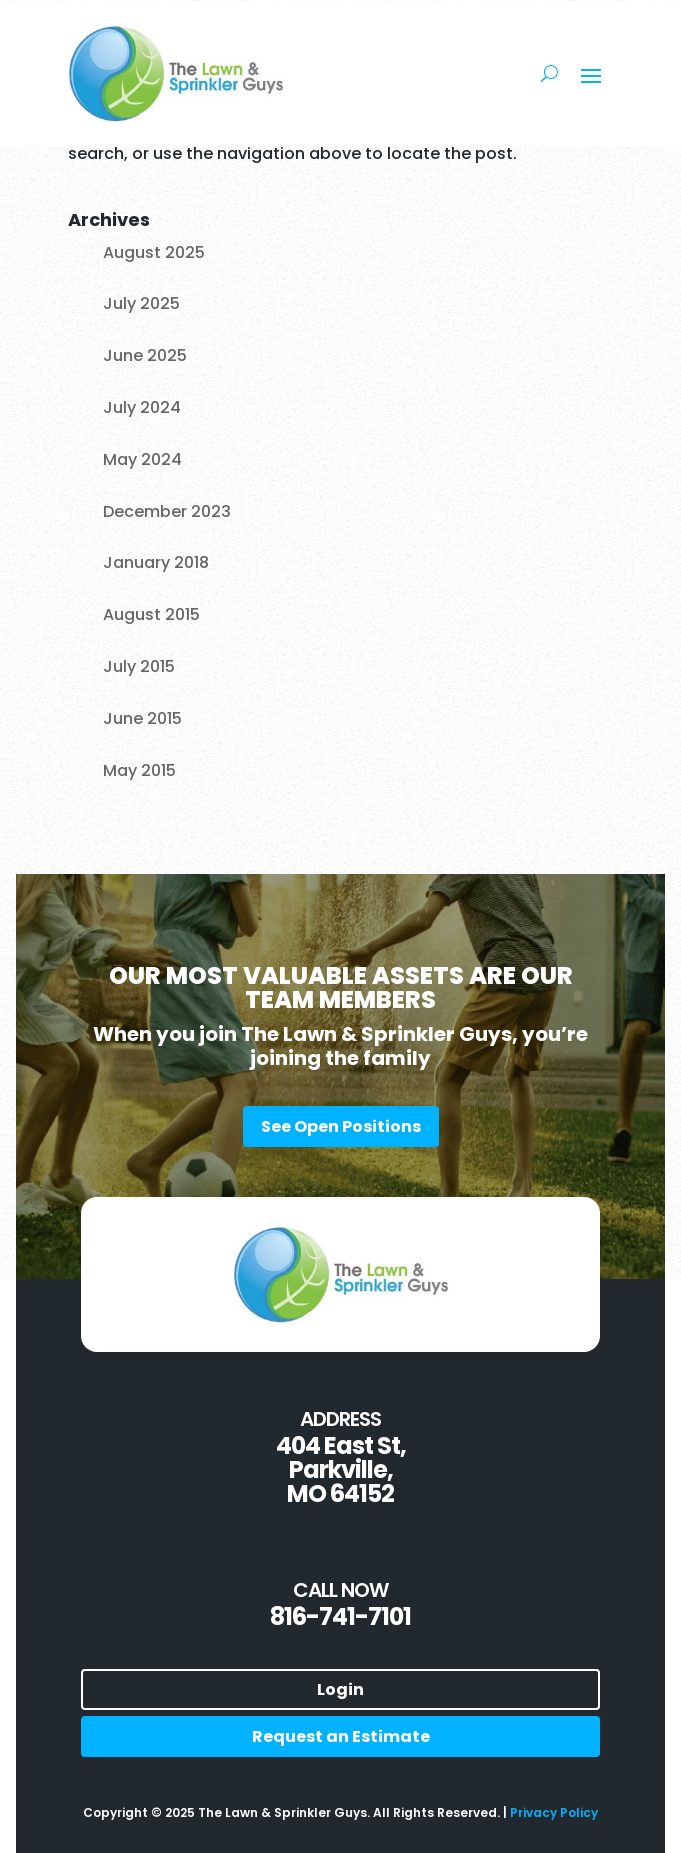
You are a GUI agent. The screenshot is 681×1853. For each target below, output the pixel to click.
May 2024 (142, 459)
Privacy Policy (554, 1812)
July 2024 (142, 407)
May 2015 (139, 770)
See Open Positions (341, 1126)
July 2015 (139, 666)
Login (340, 1689)
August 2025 (154, 252)
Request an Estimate (341, 1736)
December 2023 (167, 511)
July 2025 (141, 303)
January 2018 (156, 562)
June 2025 (145, 355)
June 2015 (142, 718)
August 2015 (151, 614)
